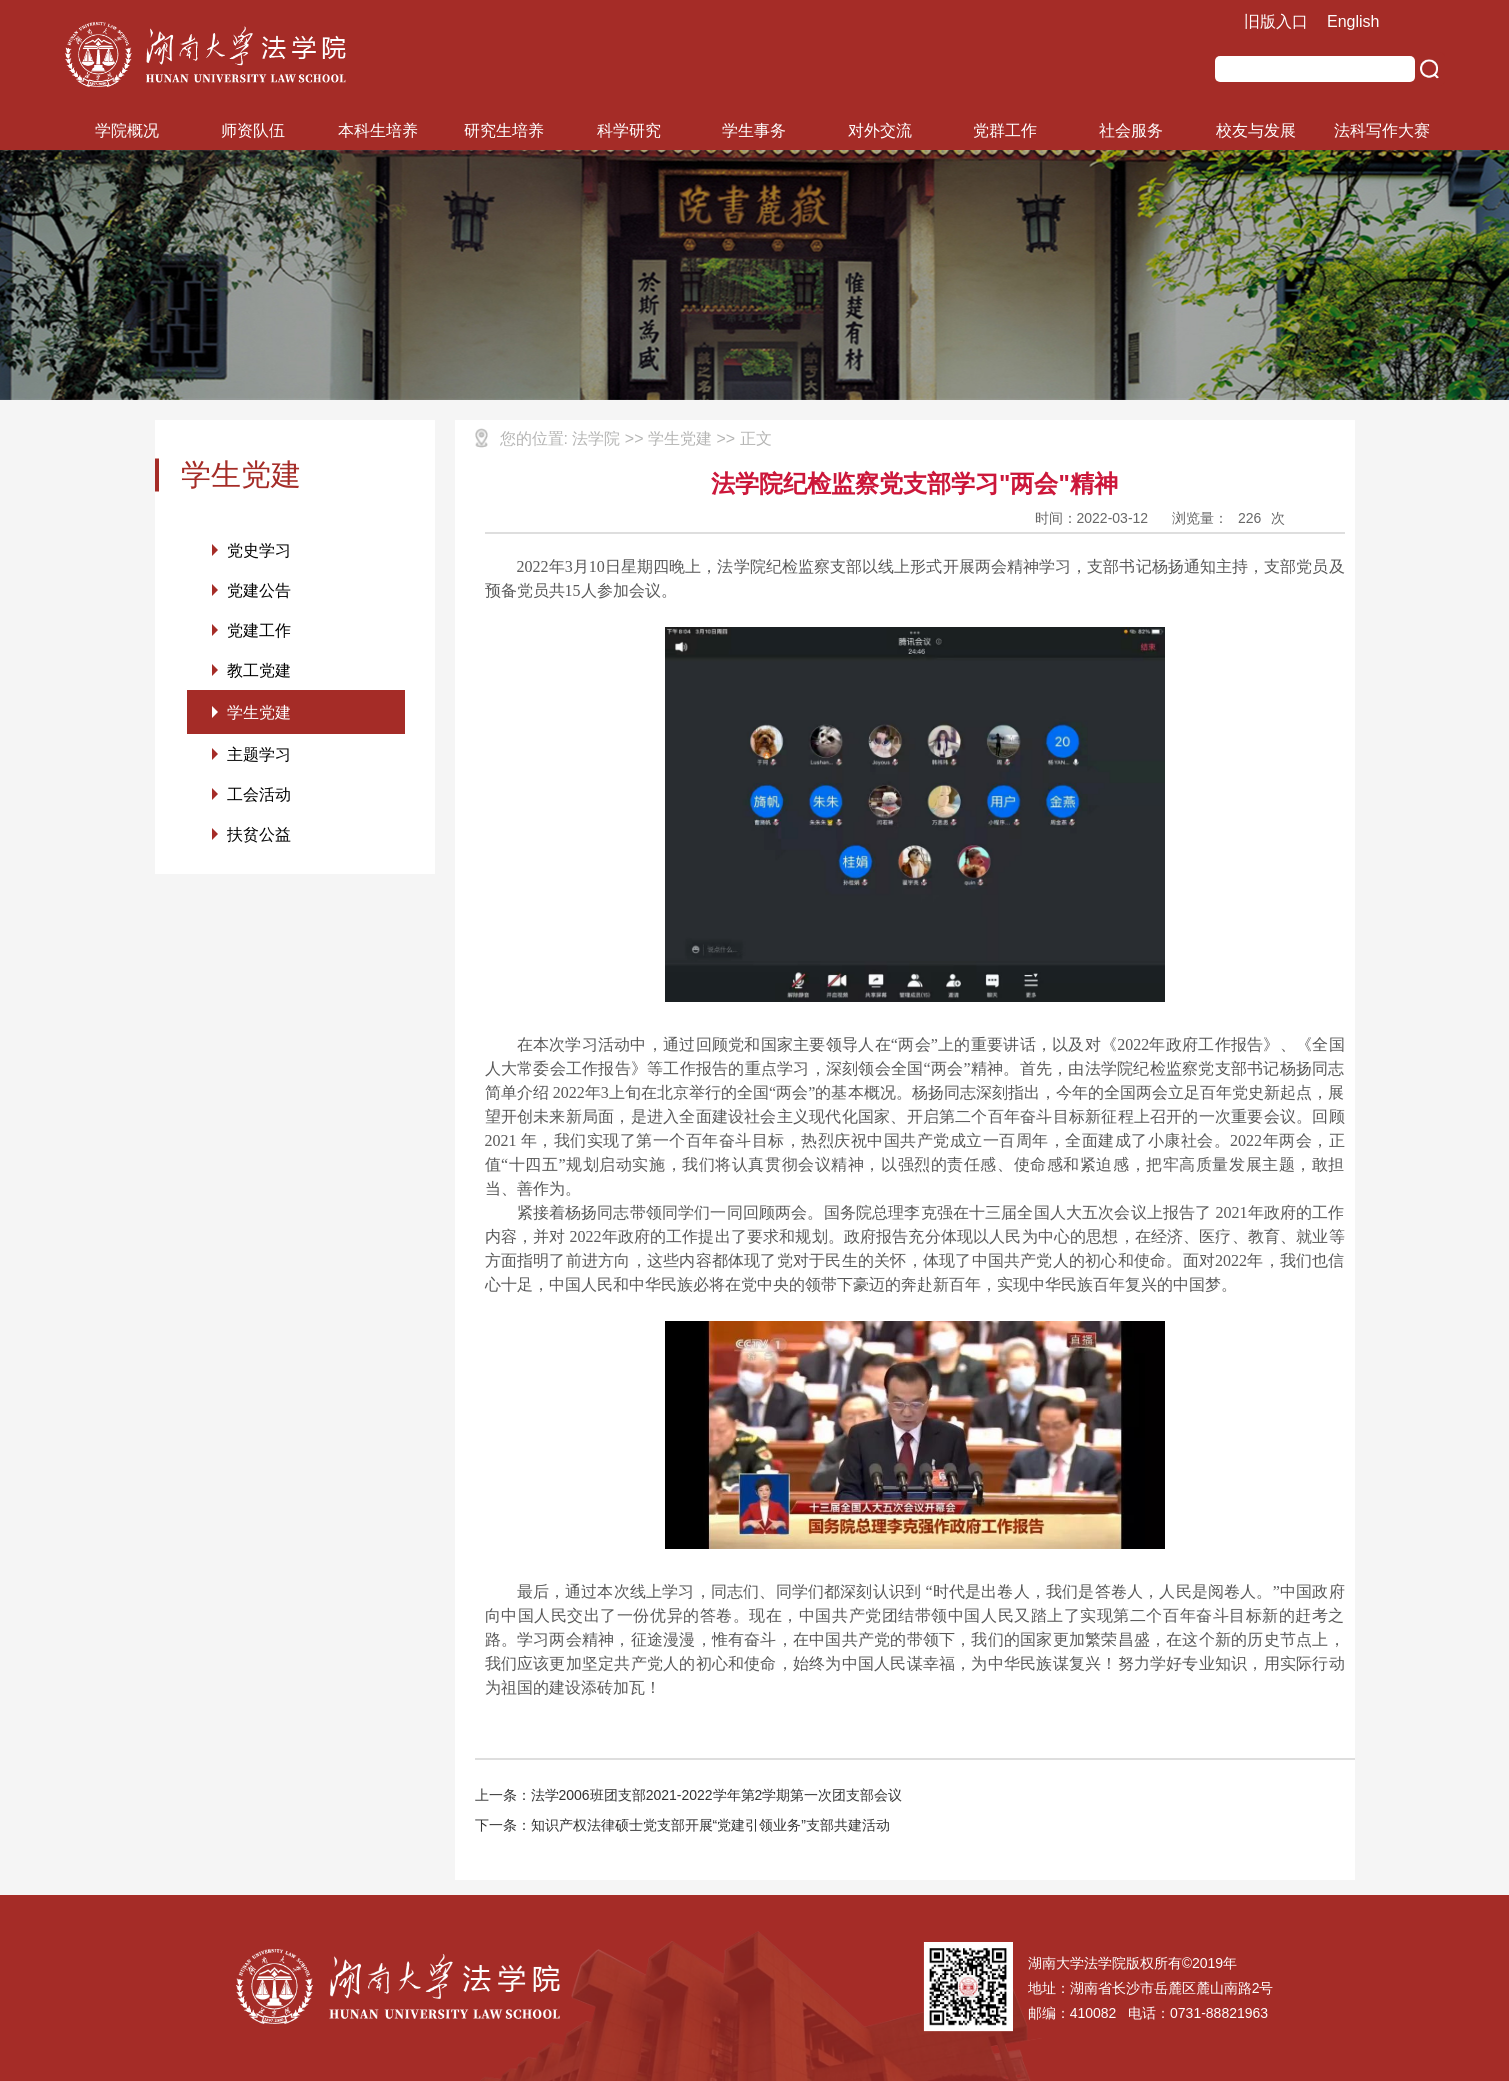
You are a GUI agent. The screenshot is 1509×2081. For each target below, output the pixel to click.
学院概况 (127, 130)
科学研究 (629, 130)
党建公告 (259, 591)
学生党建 (259, 716)
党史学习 (259, 550)
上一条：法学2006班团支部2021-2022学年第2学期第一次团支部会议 (689, 1795)
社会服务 (1131, 130)
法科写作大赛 (1382, 130)
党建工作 (259, 632)
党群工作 (1005, 130)
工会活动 (259, 801)
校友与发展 (1256, 130)
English (1353, 21)
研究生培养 (504, 130)
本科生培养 (378, 130)
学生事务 (754, 130)
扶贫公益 (259, 842)
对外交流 (880, 130)
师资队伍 (253, 130)
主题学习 (259, 760)
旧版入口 (1276, 21)
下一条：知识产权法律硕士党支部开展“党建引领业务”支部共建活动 (682, 1825)
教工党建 (259, 673)
